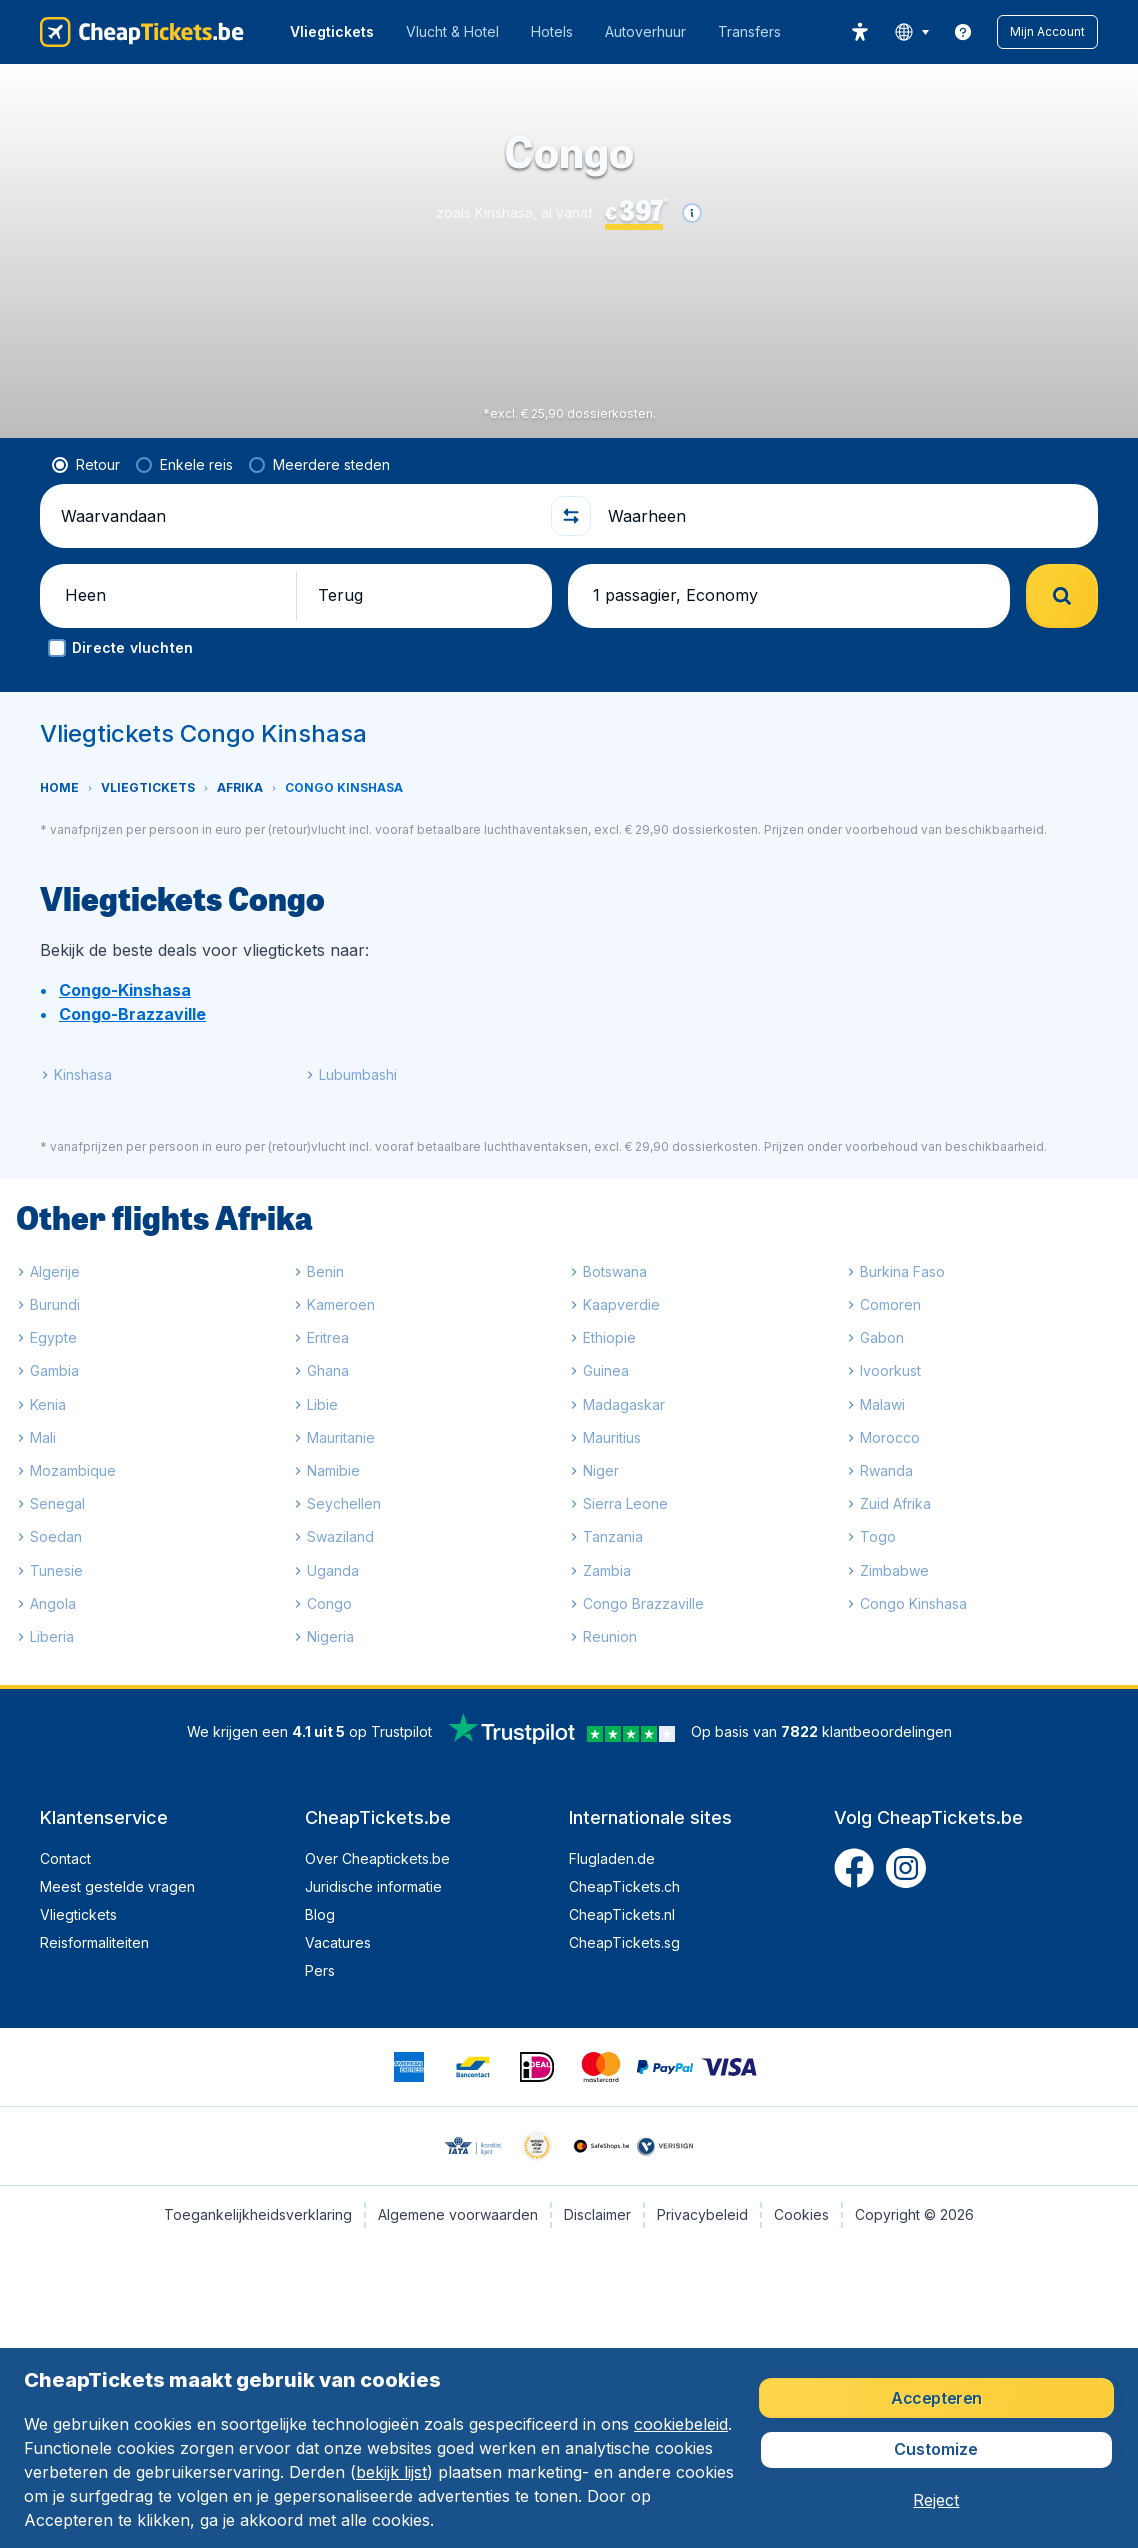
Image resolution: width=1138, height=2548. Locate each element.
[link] (963, 32)
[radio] (86, 465)
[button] (1047, 32)
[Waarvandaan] (297, 516)
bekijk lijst (391, 2472)
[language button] (911, 32)
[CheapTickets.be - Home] (142, 32)
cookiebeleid (681, 2424)
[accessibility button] (860, 32)
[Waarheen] (844, 516)
